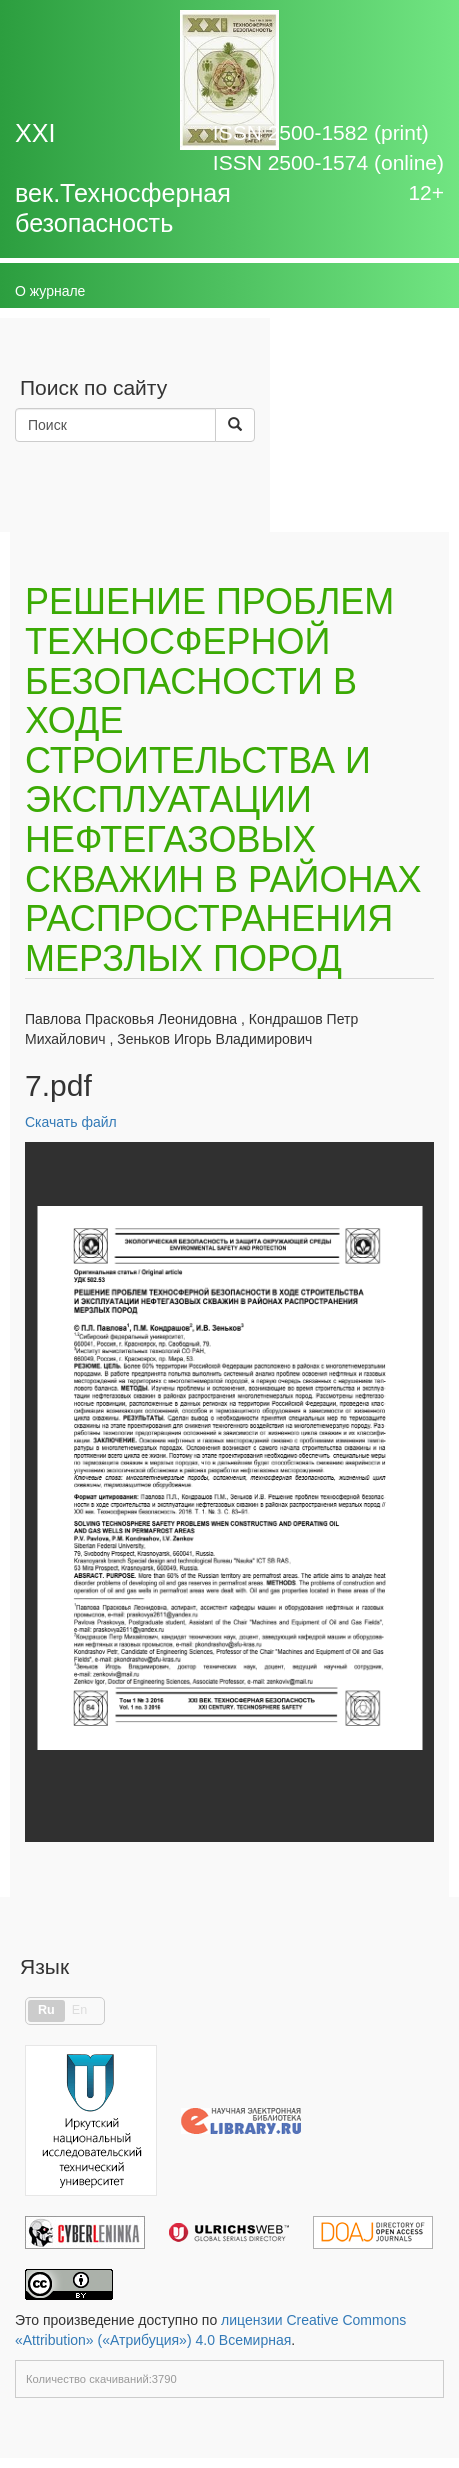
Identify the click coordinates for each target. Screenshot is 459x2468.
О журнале (50, 291)
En (79, 2010)
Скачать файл (71, 1122)
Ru (46, 2010)
